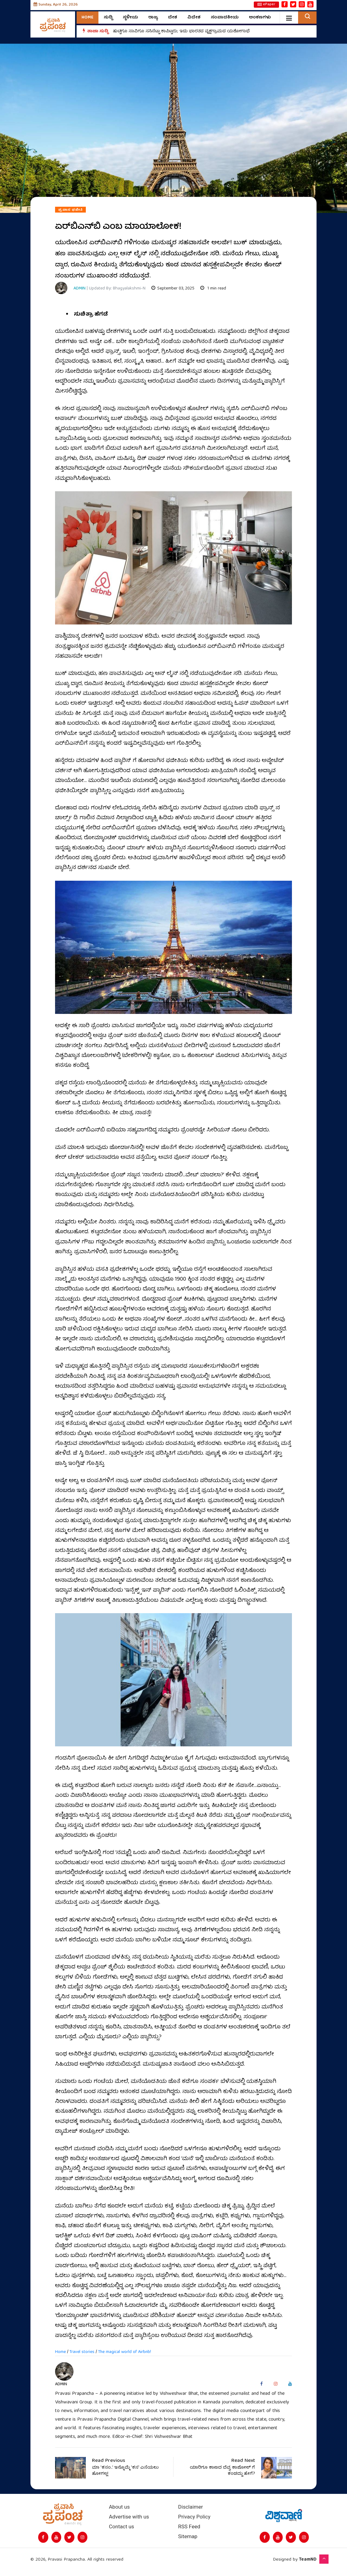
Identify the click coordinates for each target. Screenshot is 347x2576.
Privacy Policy (194, 2517)
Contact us (121, 2526)
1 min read (212, 288)
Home (88, 17)
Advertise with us (129, 2517)
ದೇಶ (172, 17)
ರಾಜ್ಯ (153, 17)
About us (119, 2507)
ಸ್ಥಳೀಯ (130, 17)
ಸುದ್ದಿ (108, 17)
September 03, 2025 (171, 288)
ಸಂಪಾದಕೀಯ (225, 17)
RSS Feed (189, 2526)
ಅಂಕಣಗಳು (260, 17)
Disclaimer (190, 2507)
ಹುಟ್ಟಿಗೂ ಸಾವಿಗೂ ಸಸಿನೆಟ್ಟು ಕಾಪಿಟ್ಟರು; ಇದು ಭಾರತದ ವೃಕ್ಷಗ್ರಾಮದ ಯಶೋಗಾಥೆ (183, 31)
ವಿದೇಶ (194, 17)
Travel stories (82, 2352)
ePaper (266, 5)
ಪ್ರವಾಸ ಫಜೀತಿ (70, 210)
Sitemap (187, 2536)
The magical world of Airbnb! (124, 2352)
